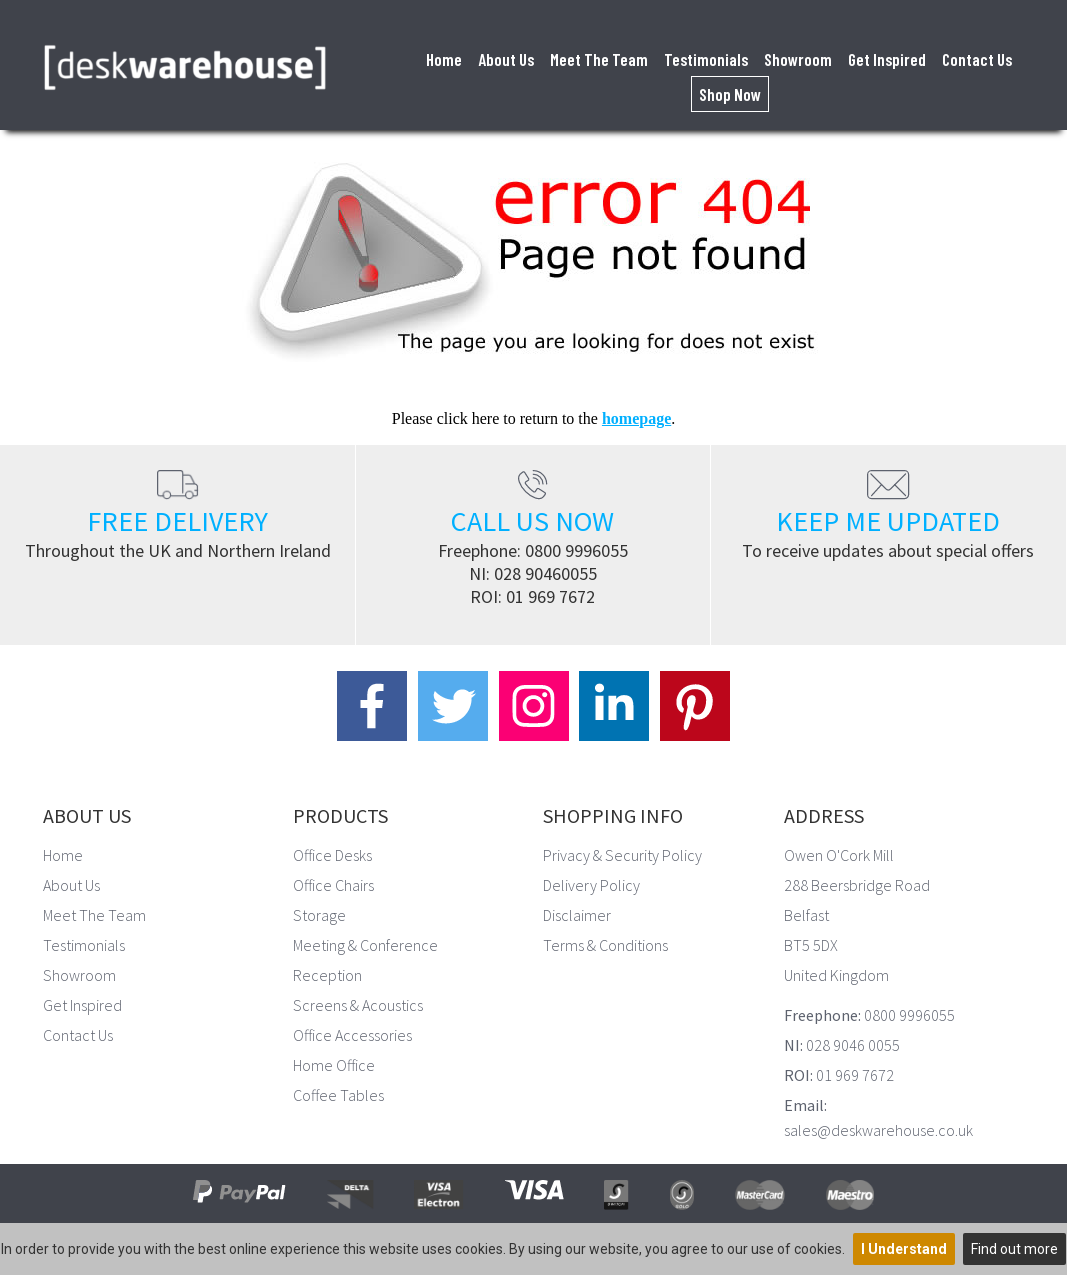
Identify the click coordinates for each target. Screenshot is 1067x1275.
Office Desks (332, 855)
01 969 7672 (550, 596)
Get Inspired (887, 59)
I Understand (904, 1249)
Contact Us (977, 59)
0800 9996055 (576, 550)
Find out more (1014, 1249)
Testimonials (706, 59)
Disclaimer (577, 915)
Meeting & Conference (365, 945)
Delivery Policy (591, 885)
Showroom (798, 59)
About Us (506, 59)
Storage (319, 915)
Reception (327, 975)
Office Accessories (352, 1035)
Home (444, 59)
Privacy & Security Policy (622, 855)
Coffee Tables (338, 1095)
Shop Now (730, 94)
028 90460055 (545, 573)
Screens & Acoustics (358, 1005)
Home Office (334, 1065)
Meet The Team (599, 59)
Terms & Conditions (605, 945)
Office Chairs (333, 885)
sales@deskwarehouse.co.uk (878, 1130)
